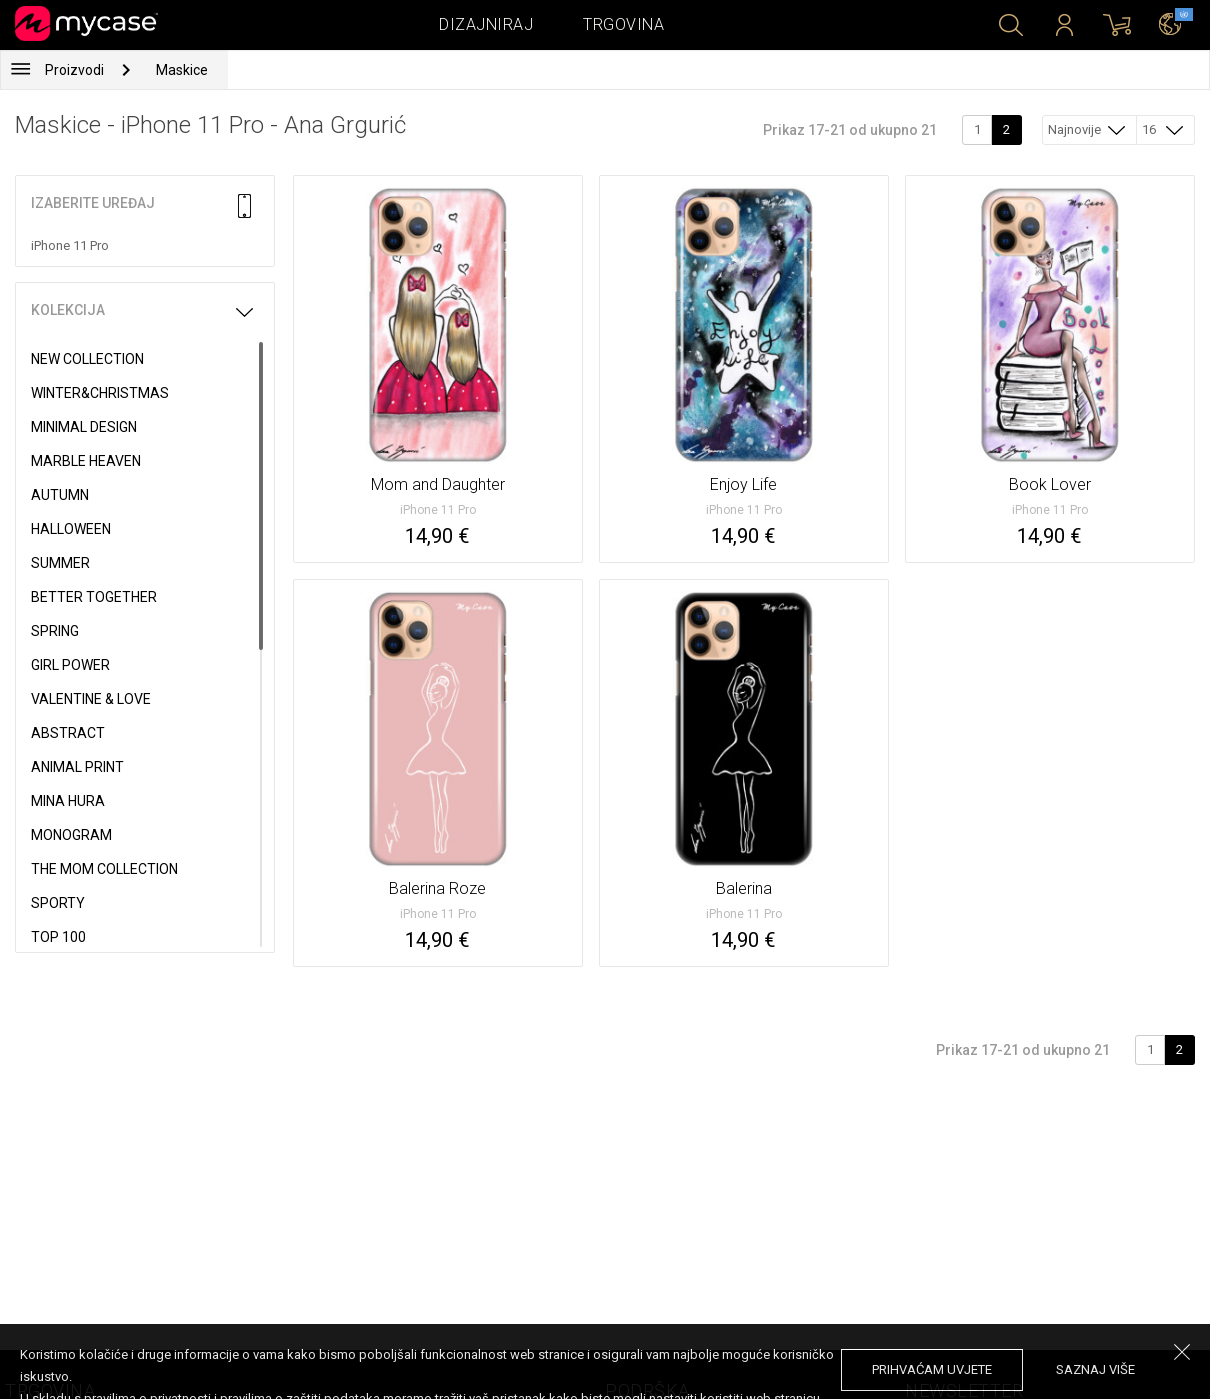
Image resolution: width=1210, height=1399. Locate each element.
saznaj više (1095, 1369)
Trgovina (623, 24)
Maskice (182, 70)
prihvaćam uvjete (932, 1369)
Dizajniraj (486, 24)
